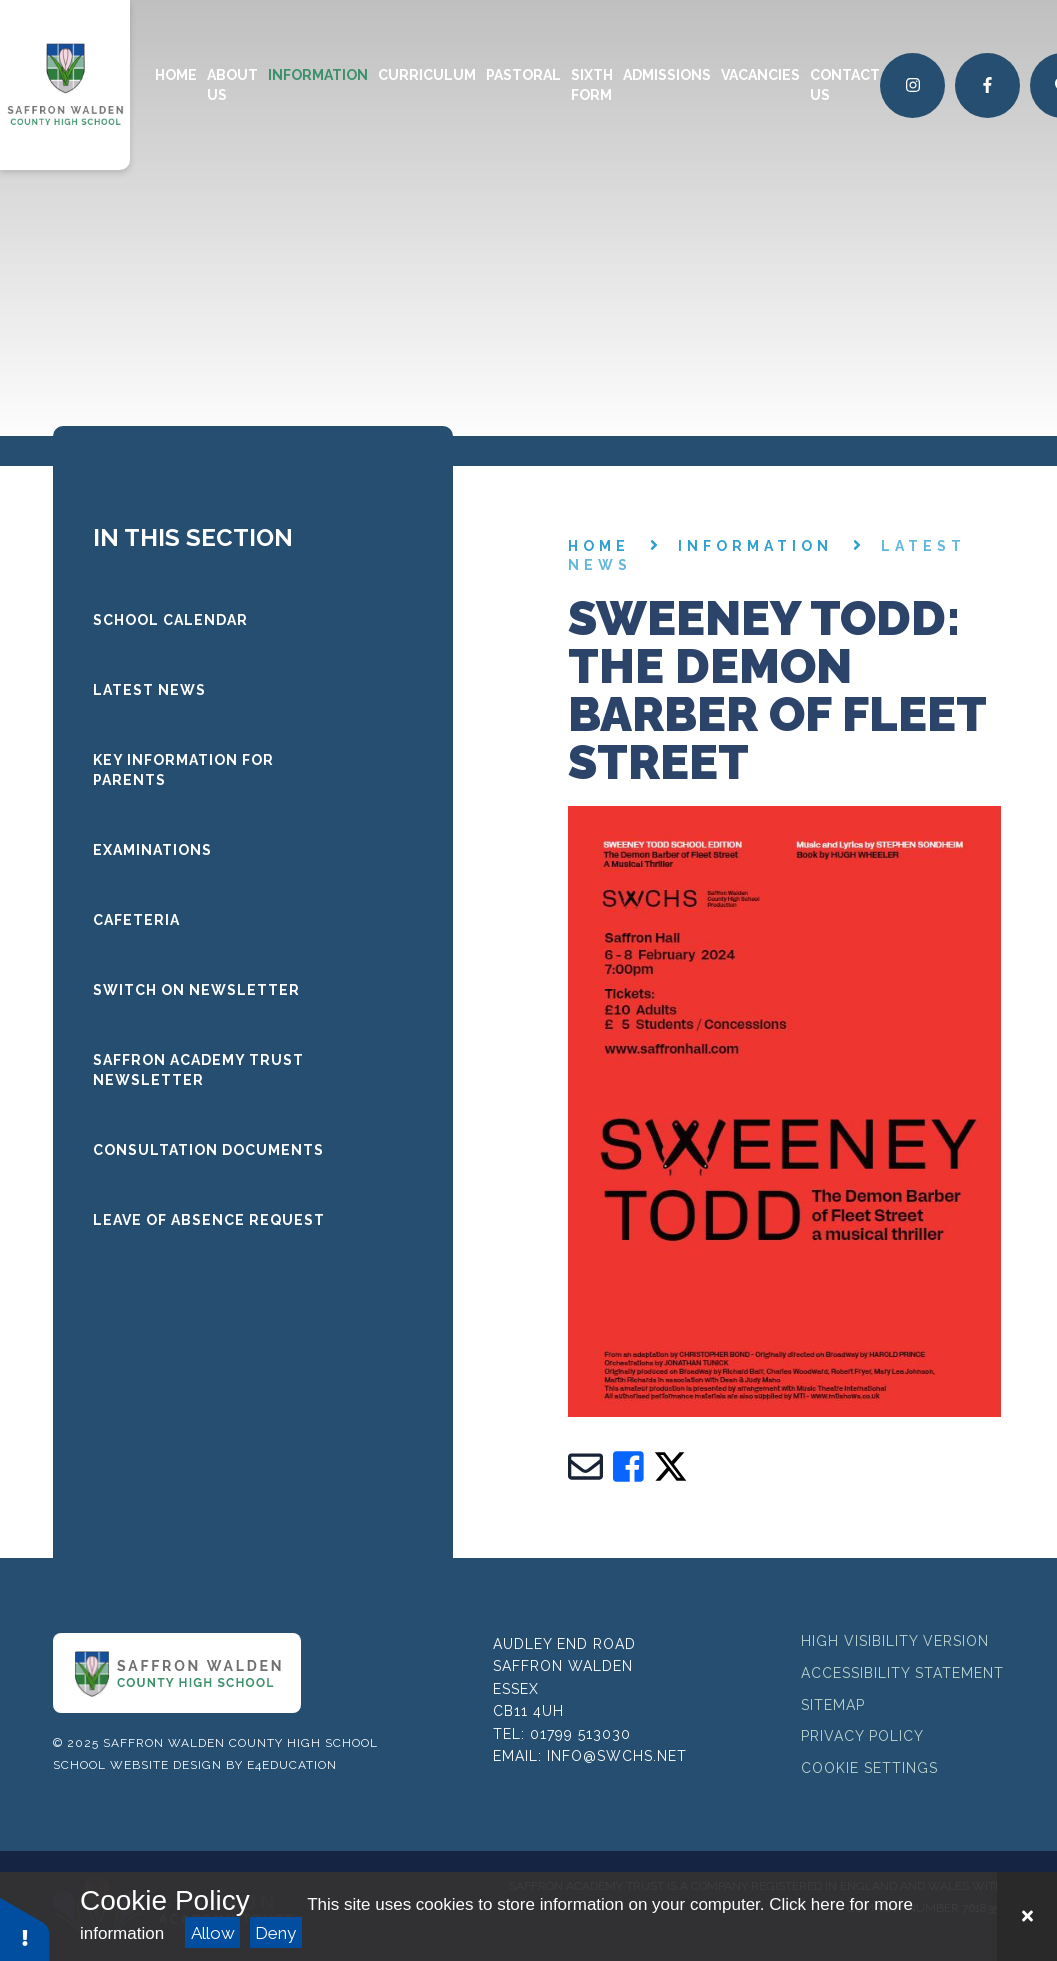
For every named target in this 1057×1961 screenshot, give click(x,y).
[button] (25, 1928)
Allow (213, 1933)
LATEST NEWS (149, 690)
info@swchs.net (617, 1756)
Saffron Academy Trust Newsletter (198, 1070)
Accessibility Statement (902, 1673)
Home (599, 546)
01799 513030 (580, 1734)
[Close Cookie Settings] (1027, 1916)
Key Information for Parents (183, 770)
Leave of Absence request (209, 1220)
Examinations (152, 850)
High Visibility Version (895, 1641)
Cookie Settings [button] (869, 1768)
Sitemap (833, 1705)
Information (755, 546)
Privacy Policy (862, 1736)
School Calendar (170, 620)
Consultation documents (208, 1150)
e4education (292, 1765)
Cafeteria (136, 920)
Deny (275, 1933)
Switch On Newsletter (196, 990)
